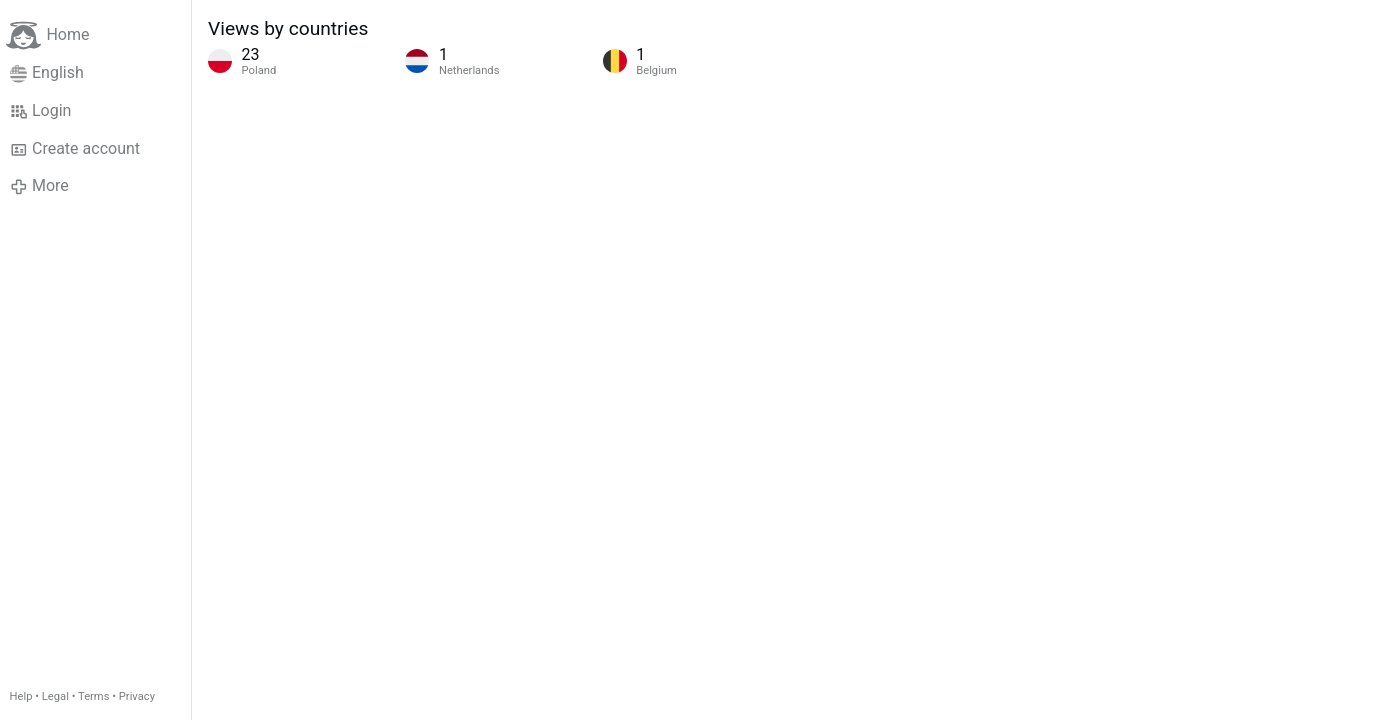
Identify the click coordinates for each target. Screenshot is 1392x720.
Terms (93, 696)
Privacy (137, 696)
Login (41, 111)
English (47, 73)
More (39, 186)
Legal (55, 696)
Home (47, 35)
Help (21, 696)
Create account (75, 149)
